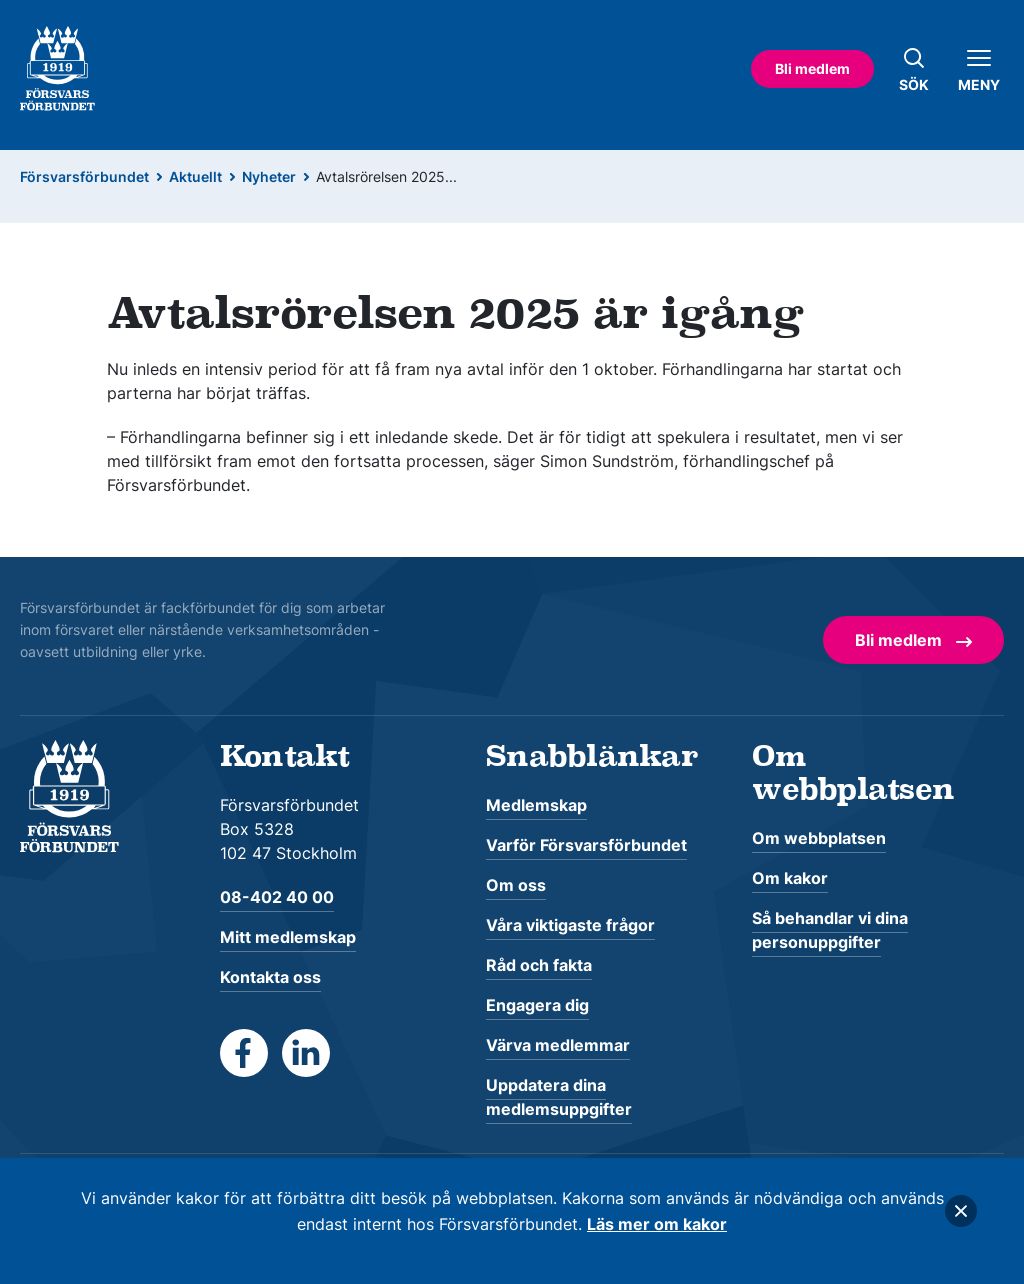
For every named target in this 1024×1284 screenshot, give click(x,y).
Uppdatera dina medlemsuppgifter (559, 1097)
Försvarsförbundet (84, 176)
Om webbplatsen (819, 838)
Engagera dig (537, 1005)
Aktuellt (195, 176)
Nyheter (269, 176)
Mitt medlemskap (288, 937)
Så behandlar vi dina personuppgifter (830, 930)
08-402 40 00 (277, 897)
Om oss (516, 885)
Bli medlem (812, 68)
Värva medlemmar (558, 1045)
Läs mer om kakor (657, 1224)
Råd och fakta (539, 965)
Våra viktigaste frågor (570, 925)
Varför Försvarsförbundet (586, 845)
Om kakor (790, 878)
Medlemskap (536, 805)
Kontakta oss (270, 977)
